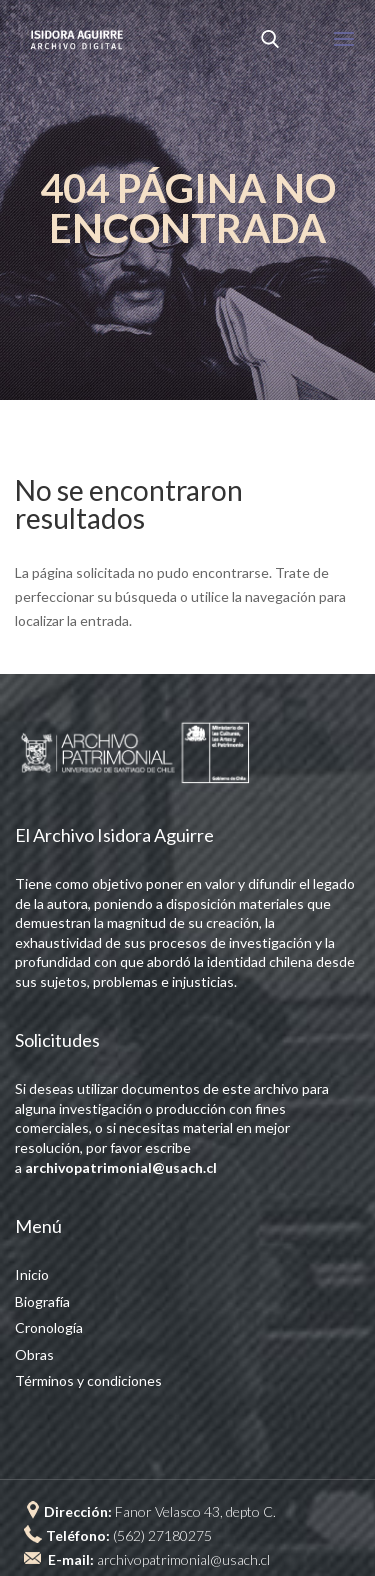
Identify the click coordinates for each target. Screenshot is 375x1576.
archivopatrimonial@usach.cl (183, 1559)
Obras (34, 1354)
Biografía (42, 1301)
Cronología (49, 1327)
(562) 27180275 (162, 1535)
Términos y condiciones (88, 1380)
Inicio (32, 1274)
